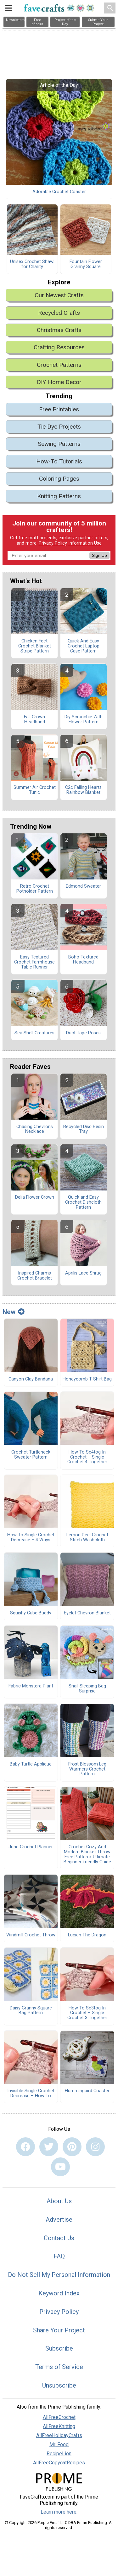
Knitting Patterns (59, 496)
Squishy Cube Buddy (30, 1613)
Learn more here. (59, 2512)
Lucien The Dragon (87, 1935)
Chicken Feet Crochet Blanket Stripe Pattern (34, 646)
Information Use (85, 543)
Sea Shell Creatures (34, 1033)
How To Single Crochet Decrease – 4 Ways (30, 1538)
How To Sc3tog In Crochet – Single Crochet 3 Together (87, 2013)
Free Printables (59, 409)
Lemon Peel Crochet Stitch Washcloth (87, 1538)
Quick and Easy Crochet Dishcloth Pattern (83, 1202)
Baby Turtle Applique (31, 1764)
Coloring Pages (59, 478)
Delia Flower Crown (34, 1197)
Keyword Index (59, 2293)
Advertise (59, 2219)
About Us (59, 2201)
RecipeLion (59, 2454)
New (14, 1312)
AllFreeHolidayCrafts (59, 2435)
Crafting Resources (59, 347)
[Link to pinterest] (72, 2146)
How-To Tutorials (59, 461)
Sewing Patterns (59, 443)
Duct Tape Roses (83, 1033)
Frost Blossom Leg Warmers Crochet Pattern (87, 1769)
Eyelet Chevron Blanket (87, 1613)
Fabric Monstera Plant (30, 1686)
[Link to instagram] (95, 2146)
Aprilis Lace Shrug (83, 1273)
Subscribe (59, 2348)
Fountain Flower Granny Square (86, 264)
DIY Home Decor (59, 382)
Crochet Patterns (59, 364)
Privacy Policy (53, 543)
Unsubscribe (59, 2385)
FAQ (59, 2256)
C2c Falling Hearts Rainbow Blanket (83, 790)
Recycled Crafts (59, 312)
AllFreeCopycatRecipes (59, 2463)
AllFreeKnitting (59, 2426)
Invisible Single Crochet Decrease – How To (30, 2093)
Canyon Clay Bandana (30, 1379)
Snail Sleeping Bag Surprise (87, 1689)
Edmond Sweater (83, 886)
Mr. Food (59, 2444)
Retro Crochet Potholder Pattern (34, 889)
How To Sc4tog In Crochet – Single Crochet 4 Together (87, 1457)
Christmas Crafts (59, 330)
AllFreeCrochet (59, 2417)
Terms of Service (59, 2367)
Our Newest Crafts (59, 295)
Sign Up (99, 555)
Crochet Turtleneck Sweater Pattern (30, 1455)
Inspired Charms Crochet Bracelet (34, 1276)
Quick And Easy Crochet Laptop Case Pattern (83, 646)
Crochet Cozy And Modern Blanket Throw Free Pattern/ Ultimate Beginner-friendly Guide (87, 1854)
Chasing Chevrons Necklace (34, 1129)
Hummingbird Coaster (87, 2090)
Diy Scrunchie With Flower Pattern (84, 720)
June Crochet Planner (30, 1847)
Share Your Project (59, 2330)
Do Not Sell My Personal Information (59, 2274)
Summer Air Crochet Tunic (35, 790)
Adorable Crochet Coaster (59, 191)
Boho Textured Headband (83, 960)
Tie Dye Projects (59, 426)
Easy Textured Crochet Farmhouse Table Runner (34, 962)
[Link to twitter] (48, 2146)
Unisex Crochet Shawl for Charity (32, 264)
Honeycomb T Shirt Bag (87, 1379)
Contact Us (59, 2238)
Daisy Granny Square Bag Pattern (31, 2011)
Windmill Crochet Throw (30, 1935)
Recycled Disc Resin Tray (83, 1129)
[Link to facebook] (25, 2146)
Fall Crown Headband (34, 720)
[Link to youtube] (60, 2166)
